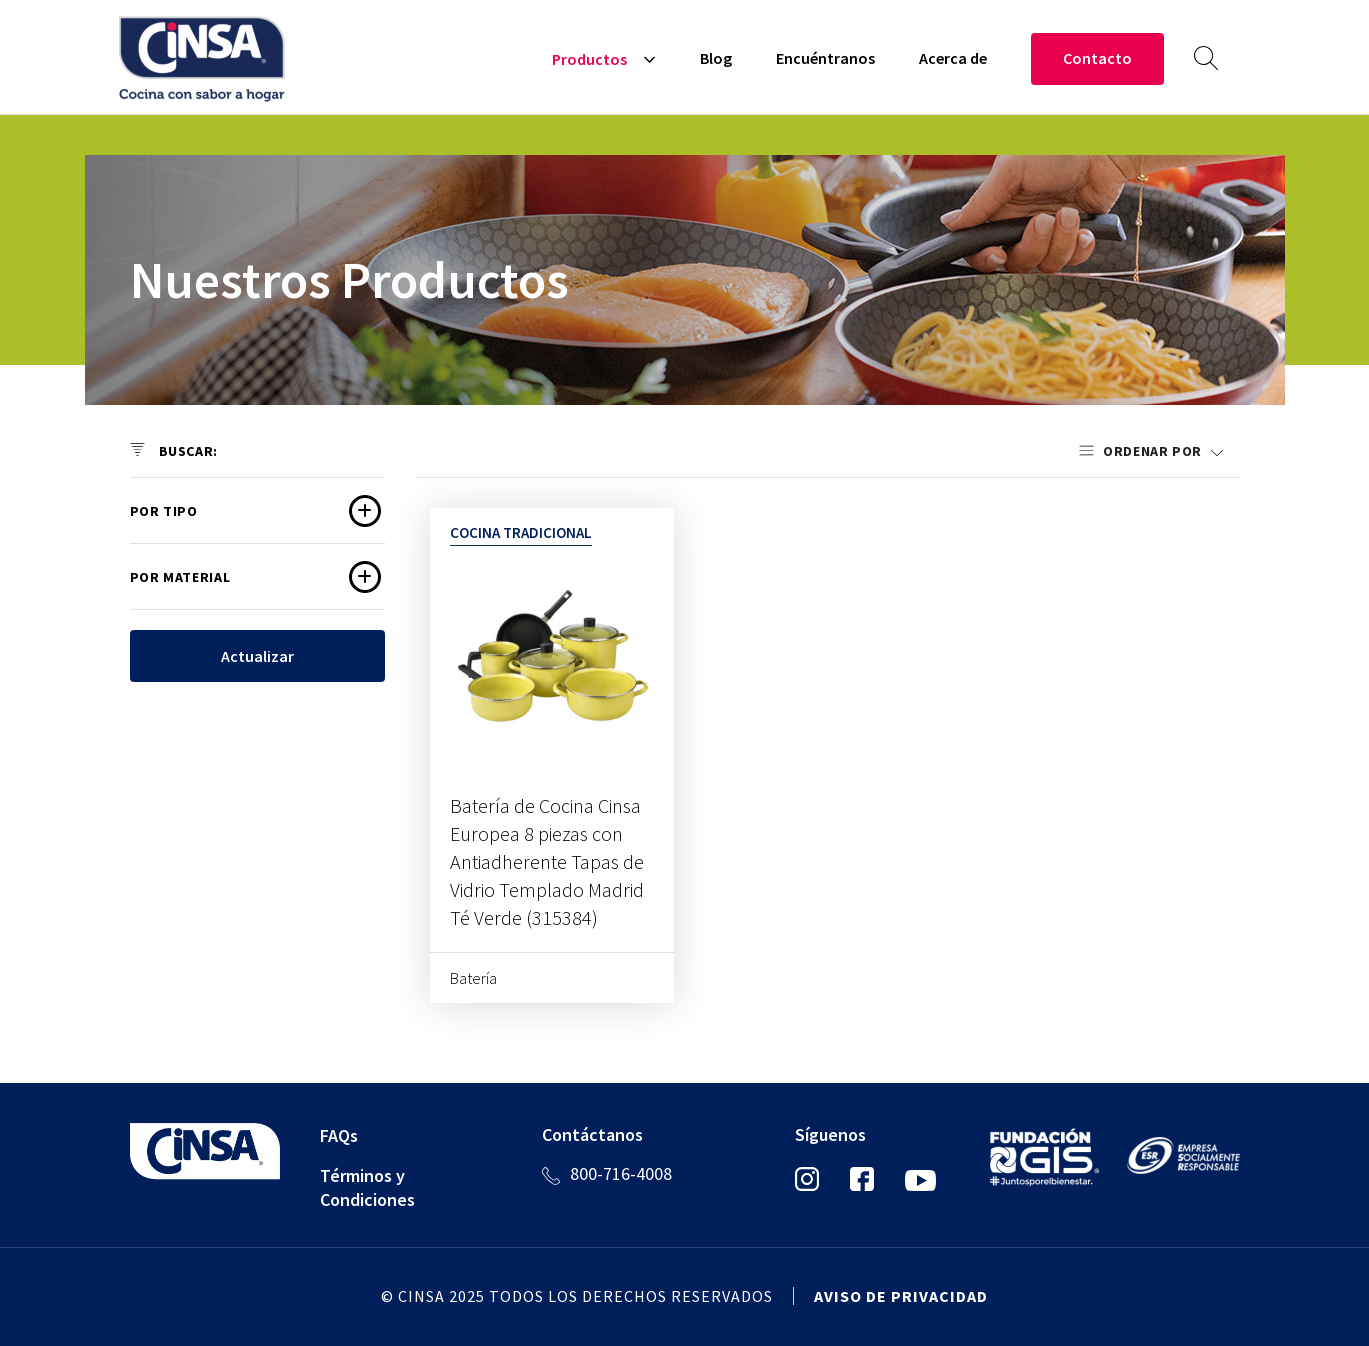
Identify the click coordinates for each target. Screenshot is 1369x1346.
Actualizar (257, 656)
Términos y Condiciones (367, 1187)
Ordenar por (1154, 451)
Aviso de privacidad (901, 1296)
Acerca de (953, 58)
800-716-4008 (621, 1173)
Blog (716, 58)
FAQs (339, 1135)
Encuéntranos (825, 58)
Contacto (1097, 58)
